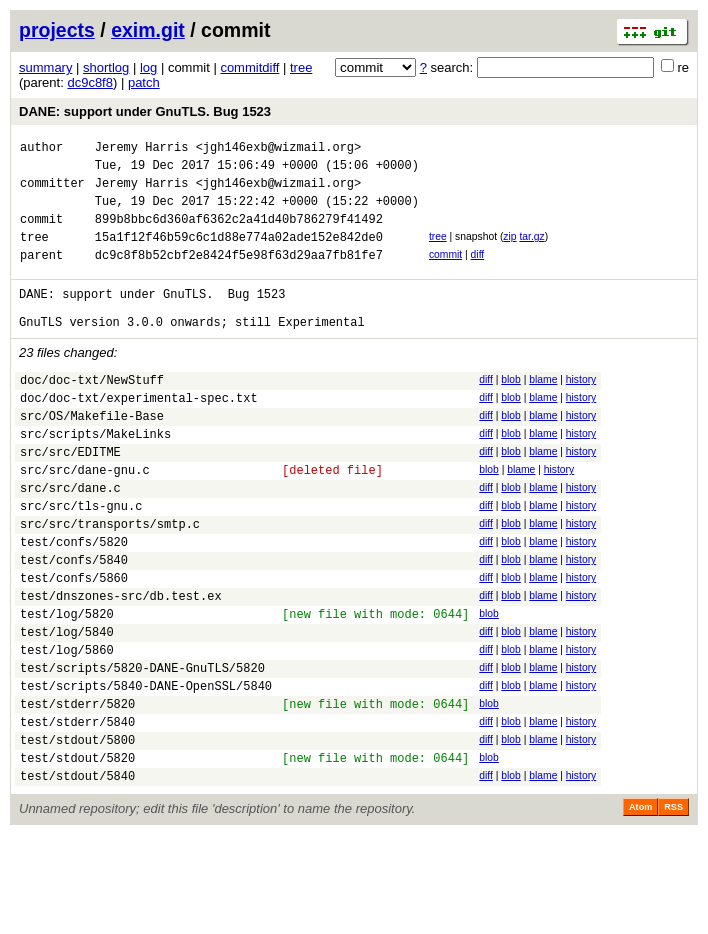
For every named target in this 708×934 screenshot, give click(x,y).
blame (543, 409)
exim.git (148, 30)
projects (57, 30)
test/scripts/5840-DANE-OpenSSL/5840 (146, 769)
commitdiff (249, 67)
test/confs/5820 (74, 601)
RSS (673, 906)
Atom (640, 906)
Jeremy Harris (142, 149)
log (148, 67)
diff (478, 272)
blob (511, 409)
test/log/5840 (67, 706)
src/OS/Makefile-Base (92, 454)
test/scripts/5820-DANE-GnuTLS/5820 (142, 748)
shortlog (106, 67)
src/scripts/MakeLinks (95, 475)
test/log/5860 (67, 727)
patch (144, 82)
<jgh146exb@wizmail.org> (279, 149)
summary (45, 67)
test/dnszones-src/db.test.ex (121, 664)
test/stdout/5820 (77, 853)
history (581, 409)
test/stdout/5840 (77, 874)
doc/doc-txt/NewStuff (92, 412)
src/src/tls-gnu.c (81, 559)
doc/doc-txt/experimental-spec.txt (139, 433)
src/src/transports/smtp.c (110, 580)
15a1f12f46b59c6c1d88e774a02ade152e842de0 (239, 254)
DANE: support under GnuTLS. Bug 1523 (145, 111)
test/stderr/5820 (77, 790)
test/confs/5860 (74, 643)
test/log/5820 (67, 685)
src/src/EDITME (70, 496)
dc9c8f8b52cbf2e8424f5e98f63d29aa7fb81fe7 (239, 275)
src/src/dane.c (70, 538)
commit (445, 272)
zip (509, 251)
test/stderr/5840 (77, 811)
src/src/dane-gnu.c (85, 517)
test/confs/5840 (74, 622)
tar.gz (531, 251)
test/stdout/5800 (77, 832)
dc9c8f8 (90, 82)
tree (301, 67)
